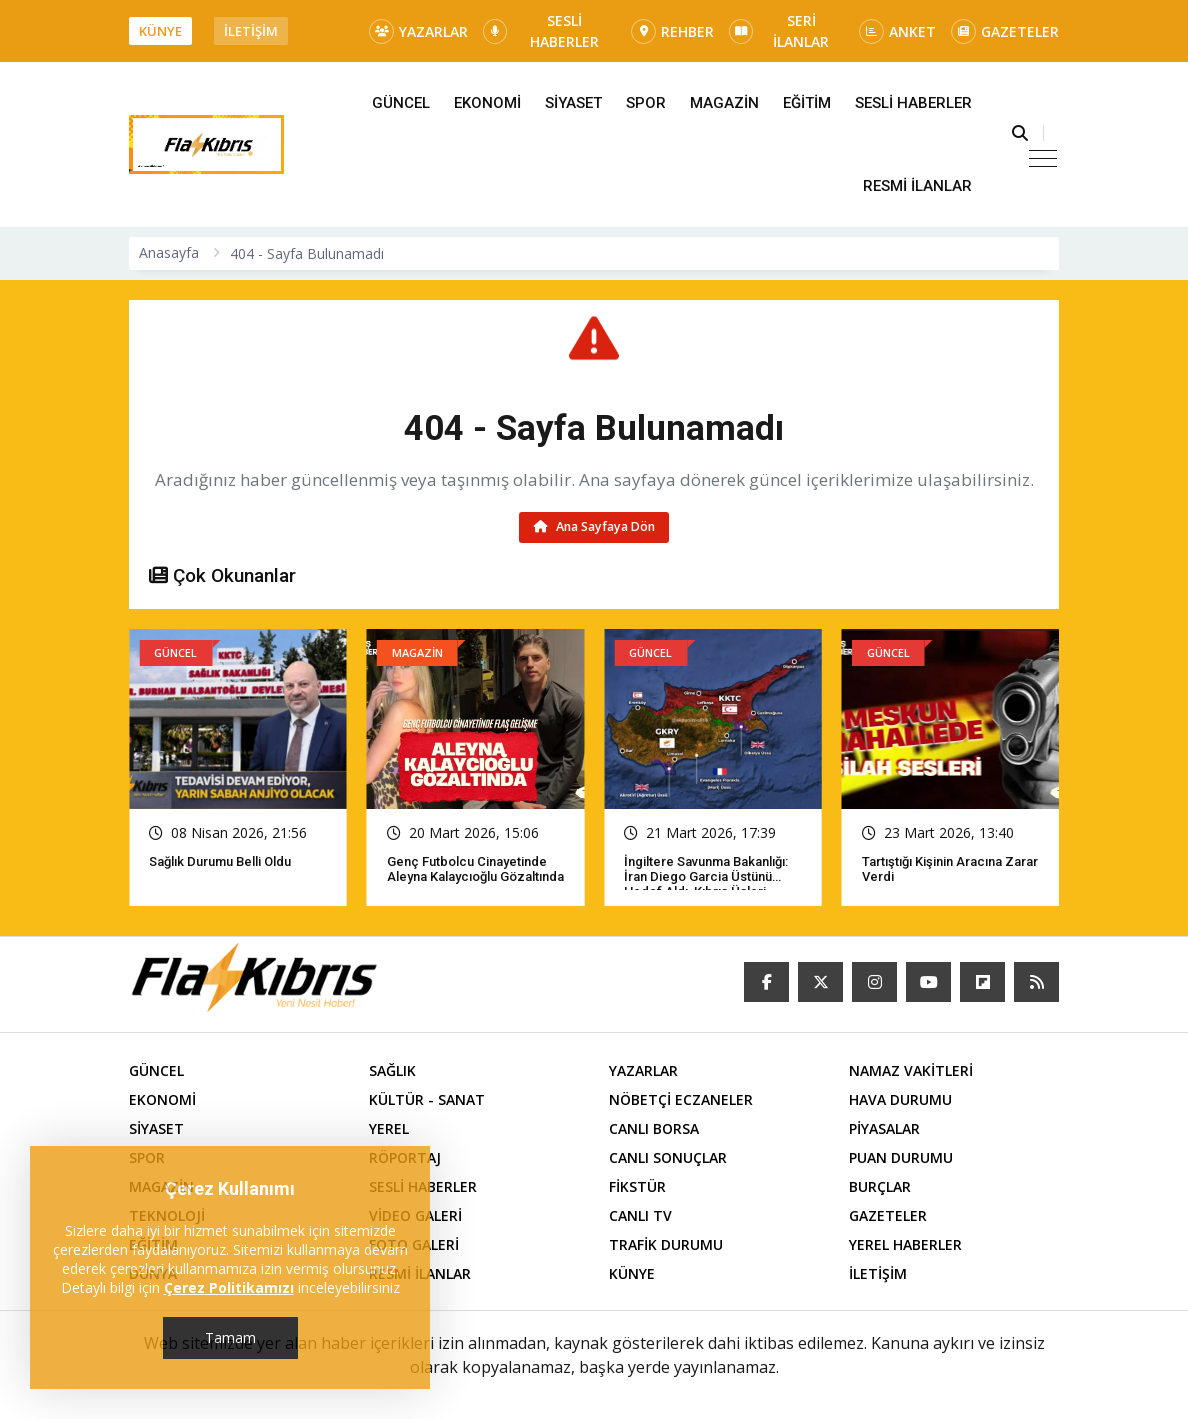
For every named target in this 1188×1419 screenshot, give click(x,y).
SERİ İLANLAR (779, 31)
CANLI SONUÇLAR (668, 1157)
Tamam (230, 1337)
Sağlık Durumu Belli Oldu (220, 861)
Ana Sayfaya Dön (594, 526)
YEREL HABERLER (905, 1244)
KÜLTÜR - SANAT (427, 1099)
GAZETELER (1005, 31)
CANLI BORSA (654, 1128)
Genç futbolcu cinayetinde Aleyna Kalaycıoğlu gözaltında (475, 869)
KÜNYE (160, 31)
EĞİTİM (807, 103)
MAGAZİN (724, 103)
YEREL (389, 1128)
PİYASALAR (884, 1128)
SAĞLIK (392, 1070)
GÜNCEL (401, 103)
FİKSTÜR (637, 1186)
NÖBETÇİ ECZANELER (681, 1099)
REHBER (672, 31)
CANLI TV (640, 1215)
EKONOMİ (487, 103)
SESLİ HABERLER (541, 31)
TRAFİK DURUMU (666, 1244)
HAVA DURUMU (900, 1099)
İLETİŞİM (251, 31)
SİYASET (573, 103)
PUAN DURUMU (901, 1157)
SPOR (646, 103)
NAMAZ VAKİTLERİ (911, 1070)
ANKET (897, 31)
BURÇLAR (880, 1186)
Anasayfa (169, 252)
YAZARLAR (418, 31)
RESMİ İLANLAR (917, 186)
